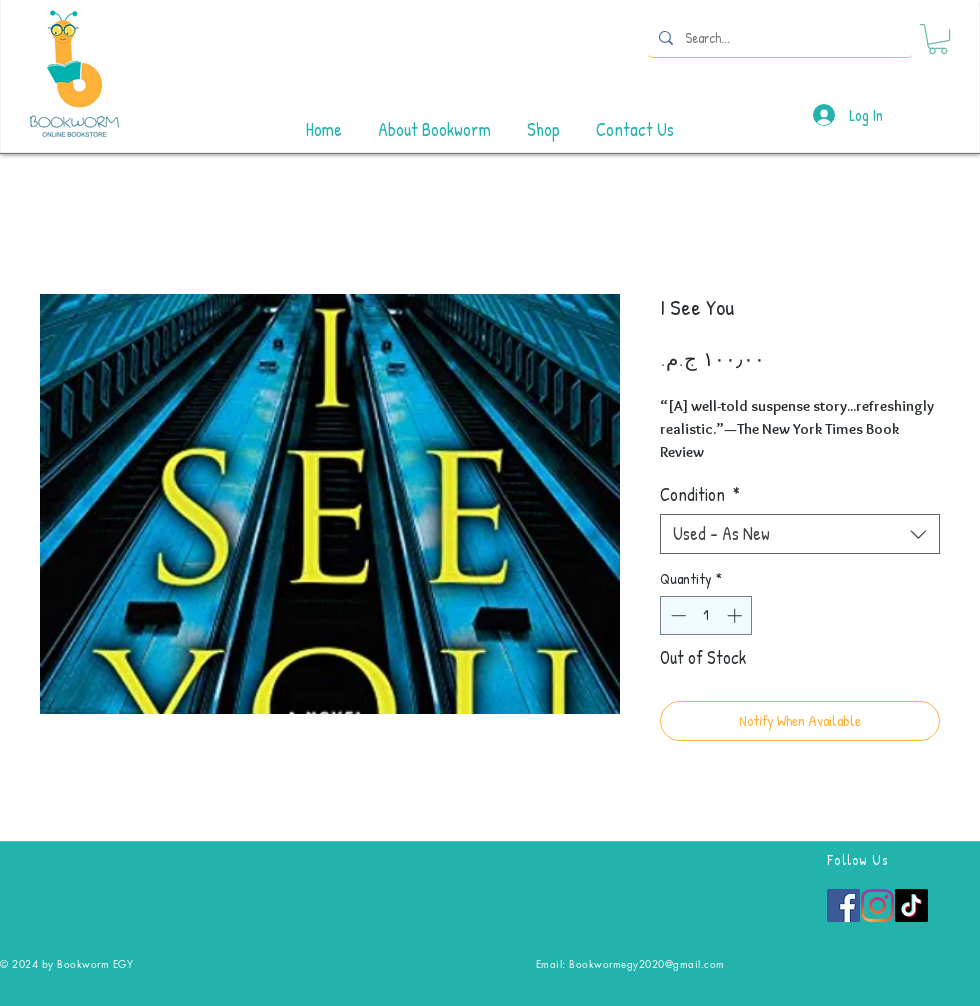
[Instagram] (877, 905)
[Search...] (778, 37)
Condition (700, 495)
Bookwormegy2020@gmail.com (647, 963)
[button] (938, 39)
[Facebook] (843, 905)
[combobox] (800, 534)
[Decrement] (676, 615)
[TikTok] (911, 905)
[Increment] (736, 615)
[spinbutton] (706, 615)
